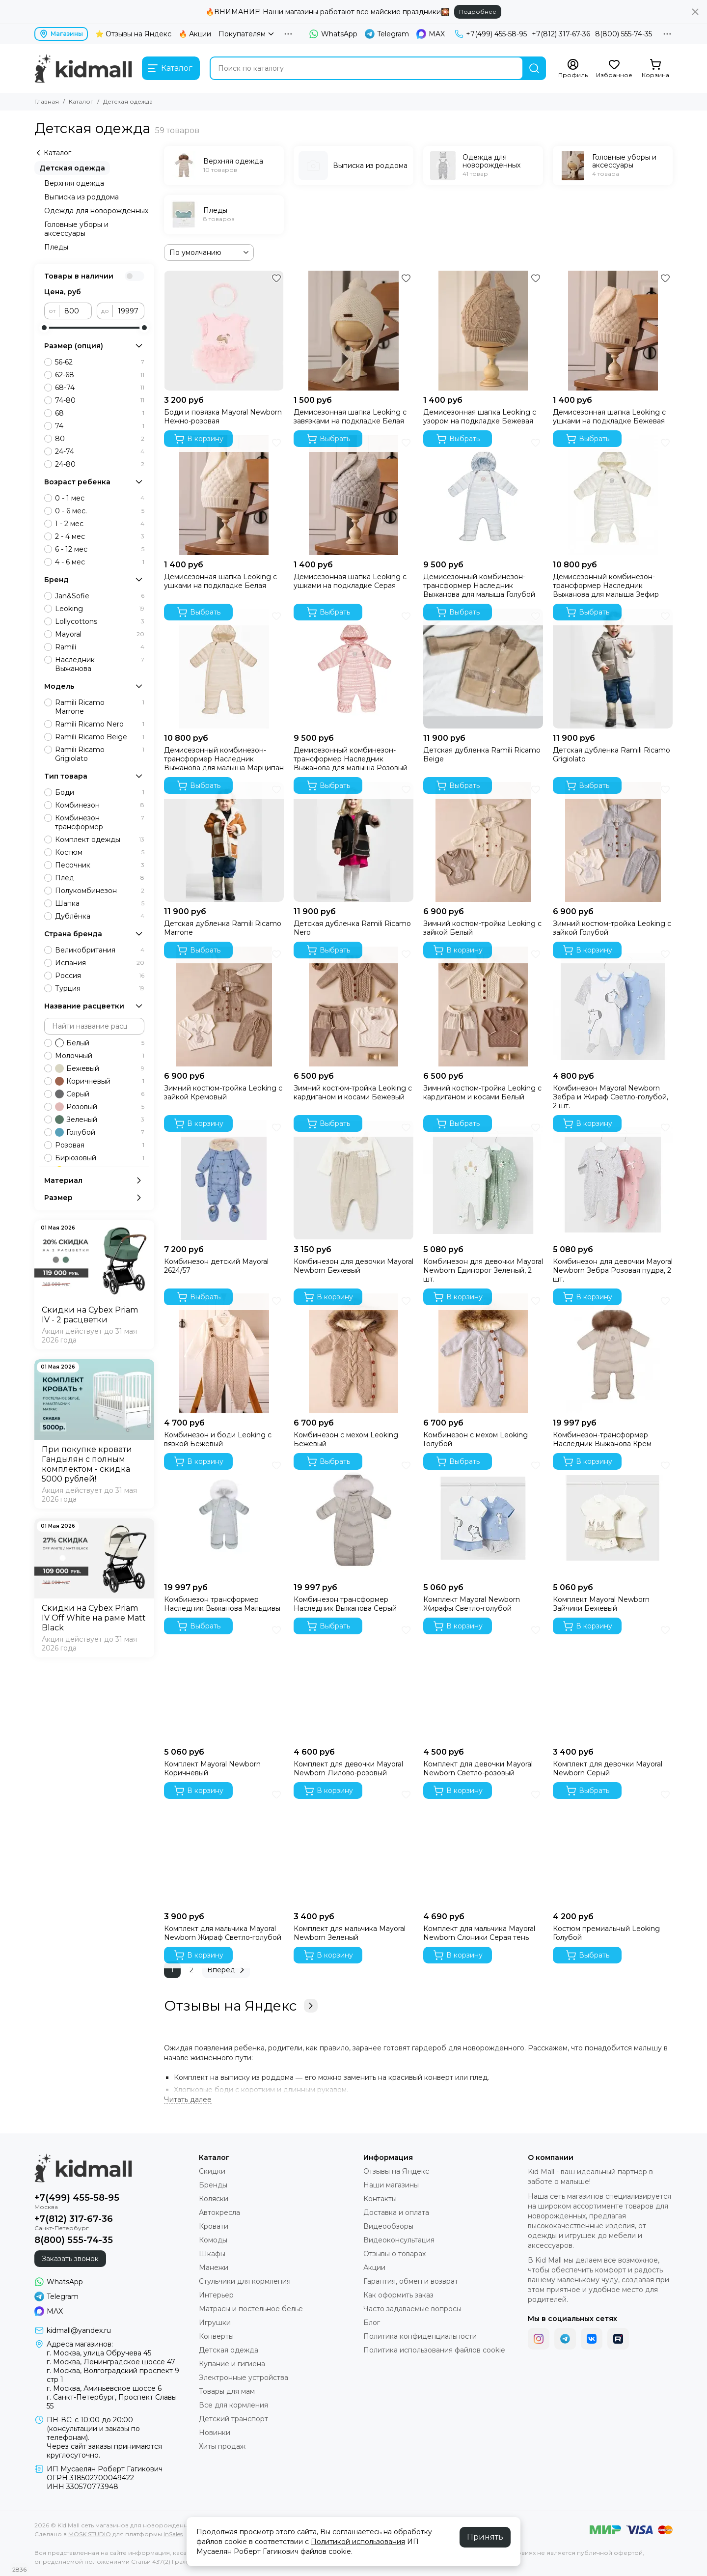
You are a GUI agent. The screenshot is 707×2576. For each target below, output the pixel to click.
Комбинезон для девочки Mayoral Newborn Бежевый (353, 1266)
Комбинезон (99, 805)
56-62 (99, 362)
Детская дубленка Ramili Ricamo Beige (482, 754)
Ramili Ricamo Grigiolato (99, 754)
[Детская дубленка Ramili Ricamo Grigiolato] (613, 668)
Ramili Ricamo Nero (99, 724)
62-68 (99, 374)
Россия (99, 975)
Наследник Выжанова (99, 664)
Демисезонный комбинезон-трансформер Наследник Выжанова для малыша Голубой (479, 585)
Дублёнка (99, 916)
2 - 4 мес (99, 536)
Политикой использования (358, 2541)
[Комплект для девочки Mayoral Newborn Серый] (613, 1682)
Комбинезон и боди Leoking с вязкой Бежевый (218, 1439)
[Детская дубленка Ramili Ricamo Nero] (353, 842)
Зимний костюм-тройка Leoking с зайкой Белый (482, 928)
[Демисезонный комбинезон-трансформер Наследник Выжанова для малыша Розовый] (353, 668)
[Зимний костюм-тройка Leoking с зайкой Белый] (483, 842)
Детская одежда (72, 168)
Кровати (213, 2226)
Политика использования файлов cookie (434, 2350)
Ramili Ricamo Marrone (99, 707)
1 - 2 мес (99, 523)
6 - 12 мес (99, 549)
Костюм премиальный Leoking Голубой (606, 1933)
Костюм (99, 852)
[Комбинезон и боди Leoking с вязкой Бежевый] (224, 1353)
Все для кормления (233, 2405)
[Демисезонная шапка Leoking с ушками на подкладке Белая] (224, 495)
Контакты (380, 2198)
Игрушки (215, 2322)
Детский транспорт (233, 2418)
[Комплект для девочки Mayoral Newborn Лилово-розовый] (353, 1682)
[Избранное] (614, 68)
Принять (485, 2537)
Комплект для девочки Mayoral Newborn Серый (607, 1768)
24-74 (99, 451)
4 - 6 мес (99, 562)
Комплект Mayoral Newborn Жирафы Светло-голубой (471, 1604)
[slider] (44, 328)
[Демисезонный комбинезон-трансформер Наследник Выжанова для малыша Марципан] (224, 668)
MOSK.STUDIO (89, 2534)
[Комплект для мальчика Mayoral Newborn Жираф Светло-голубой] (224, 1847)
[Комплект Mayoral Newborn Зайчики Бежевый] (613, 1518)
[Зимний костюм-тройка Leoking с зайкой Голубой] (613, 842)
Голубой (99, 1132)
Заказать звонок (70, 2258)
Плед (99, 877)
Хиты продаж (222, 2446)
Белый (99, 1042)
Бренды (213, 2185)
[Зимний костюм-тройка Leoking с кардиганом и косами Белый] (483, 1006)
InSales (173, 2534)
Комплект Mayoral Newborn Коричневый (212, 1768)
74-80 (99, 400)
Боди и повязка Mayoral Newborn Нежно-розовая (223, 416)
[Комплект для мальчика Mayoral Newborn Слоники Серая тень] (483, 1847)
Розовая (99, 1145)
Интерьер (216, 2295)
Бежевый (99, 1068)
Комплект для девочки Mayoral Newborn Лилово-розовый (348, 1768)
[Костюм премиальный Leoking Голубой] (613, 1847)
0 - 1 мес (99, 498)
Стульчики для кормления (245, 2281)
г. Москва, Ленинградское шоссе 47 (111, 2361)
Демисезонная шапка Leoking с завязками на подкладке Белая (350, 416)
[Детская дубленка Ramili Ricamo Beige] (483, 668)
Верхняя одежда (74, 183)
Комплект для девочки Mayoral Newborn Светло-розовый (478, 1768)
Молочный (99, 1055)
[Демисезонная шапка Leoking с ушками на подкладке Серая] (353, 495)
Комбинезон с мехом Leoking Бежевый (346, 1439)
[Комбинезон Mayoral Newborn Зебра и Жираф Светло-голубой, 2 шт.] (613, 1006)
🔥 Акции (195, 33)
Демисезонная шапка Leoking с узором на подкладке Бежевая (479, 416)
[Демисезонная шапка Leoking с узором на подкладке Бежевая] (483, 331)
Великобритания (99, 950)
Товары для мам (227, 2391)
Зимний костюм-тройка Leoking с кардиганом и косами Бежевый (353, 1092)
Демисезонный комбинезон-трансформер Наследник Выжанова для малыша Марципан (224, 759)
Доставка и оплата (396, 2212)
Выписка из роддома (81, 197)
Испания (99, 962)
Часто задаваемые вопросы (412, 2308)
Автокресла (219, 2212)
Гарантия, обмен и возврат (410, 2281)
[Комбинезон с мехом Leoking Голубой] (483, 1353)
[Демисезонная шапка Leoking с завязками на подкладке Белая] (353, 331)
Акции (374, 2267)
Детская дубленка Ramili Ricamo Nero (352, 928)
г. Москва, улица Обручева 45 (99, 2353)
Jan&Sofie (99, 595)
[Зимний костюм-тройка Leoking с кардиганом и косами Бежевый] (353, 1006)
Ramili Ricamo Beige (99, 736)
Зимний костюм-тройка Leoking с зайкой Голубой (612, 928)
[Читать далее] (188, 2099)
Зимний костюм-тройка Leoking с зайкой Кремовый (223, 1092)
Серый (99, 1094)
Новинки (214, 2432)
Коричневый (99, 1081)
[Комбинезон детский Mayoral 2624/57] (224, 1180)
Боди (99, 792)
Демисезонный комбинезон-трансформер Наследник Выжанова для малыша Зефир (606, 585)
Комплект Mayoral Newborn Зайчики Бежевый (601, 1604)
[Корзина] (655, 68)
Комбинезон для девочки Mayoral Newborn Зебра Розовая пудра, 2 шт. (613, 1270)
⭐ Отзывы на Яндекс (133, 33)
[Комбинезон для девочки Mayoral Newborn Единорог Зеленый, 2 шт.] (483, 1180)
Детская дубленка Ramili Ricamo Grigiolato (611, 754)
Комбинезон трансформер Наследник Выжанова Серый (345, 1604)
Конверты (216, 2336)
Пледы (56, 247)
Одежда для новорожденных (96, 210)
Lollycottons (99, 621)
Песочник (99, 865)
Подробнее (477, 11)
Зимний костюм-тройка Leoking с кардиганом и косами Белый (482, 1092)
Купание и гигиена (232, 2363)
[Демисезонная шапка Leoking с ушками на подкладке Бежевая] (613, 331)
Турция (99, 988)
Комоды (213, 2240)
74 (99, 425)
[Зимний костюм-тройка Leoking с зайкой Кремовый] (224, 1006)
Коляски (213, 2198)
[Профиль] (573, 68)
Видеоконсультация (399, 2240)
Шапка (99, 903)
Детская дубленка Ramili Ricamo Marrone (222, 928)
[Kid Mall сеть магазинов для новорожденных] (83, 68)
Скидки (212, 2171)
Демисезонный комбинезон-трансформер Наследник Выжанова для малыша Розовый (351, 759)
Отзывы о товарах (394, 2253)
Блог (371, 2322)
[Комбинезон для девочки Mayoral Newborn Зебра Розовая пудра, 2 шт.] (613, 1180)
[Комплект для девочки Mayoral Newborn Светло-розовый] (483, 1682)
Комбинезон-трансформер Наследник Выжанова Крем (602, 1439)
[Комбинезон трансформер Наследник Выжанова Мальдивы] (224, 1518)
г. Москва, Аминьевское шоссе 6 (104, 2388)
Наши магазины (391, 2185)
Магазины (61, 33)
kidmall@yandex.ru (79, 2330)
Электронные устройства (243, 2377)
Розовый (99, 1106)
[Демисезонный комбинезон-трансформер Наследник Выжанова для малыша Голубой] (483, 495)
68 (99, 413)
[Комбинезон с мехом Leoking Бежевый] (353, 1353)
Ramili (99, 647)
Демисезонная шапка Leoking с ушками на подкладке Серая (350, 581)
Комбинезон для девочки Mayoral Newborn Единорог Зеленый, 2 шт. (483, 1270)
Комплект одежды (99, 839)
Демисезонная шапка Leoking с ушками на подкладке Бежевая (609, 416)
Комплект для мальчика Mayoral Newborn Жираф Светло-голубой (222, 1933)
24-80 (99, 464)
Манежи (213, 2267)
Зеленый (99, 1119)
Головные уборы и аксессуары (76, 229)
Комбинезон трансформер (99, 822)
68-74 (99, 387)
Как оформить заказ (398, 2295)
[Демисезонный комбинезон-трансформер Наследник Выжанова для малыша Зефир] (613, 495)
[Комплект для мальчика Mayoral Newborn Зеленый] (353, 1847)
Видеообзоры (388, 2226)
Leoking (99, 608)
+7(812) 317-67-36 (561, 33)
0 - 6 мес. (99, 510)
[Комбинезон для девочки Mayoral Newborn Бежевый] (353, 1180)
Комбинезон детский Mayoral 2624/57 (216, 1266)
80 (99, 438)
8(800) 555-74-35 (623, 33)
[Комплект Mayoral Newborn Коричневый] (224, 1682)
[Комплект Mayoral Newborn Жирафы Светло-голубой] (483, 1518)
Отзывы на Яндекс (241, 2006)
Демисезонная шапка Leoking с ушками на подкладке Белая (220, 581)
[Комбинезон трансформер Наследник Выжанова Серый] (353, 1518)
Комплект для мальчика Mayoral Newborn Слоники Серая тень (479, 1933)
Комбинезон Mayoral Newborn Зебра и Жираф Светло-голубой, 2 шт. (610, 1097)
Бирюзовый (99, 1157)
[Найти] (534, 68)
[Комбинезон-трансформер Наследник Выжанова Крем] (613, 1353)
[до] (128, 311)
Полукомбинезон (99, 890)
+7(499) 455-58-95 (491, 33)
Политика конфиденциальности (420, 2336)
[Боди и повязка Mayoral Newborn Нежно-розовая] (224, 331)
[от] (75, 311)
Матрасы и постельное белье (251, 2308)
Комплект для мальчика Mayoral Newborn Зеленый (350, 1933)
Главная (46, 101)
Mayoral (99, 634)
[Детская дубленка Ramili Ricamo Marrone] (224, 842)
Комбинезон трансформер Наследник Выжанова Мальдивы (222, 1604)
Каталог (81, 101)
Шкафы (212, 2253)
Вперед (227, 1969)
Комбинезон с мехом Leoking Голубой (475, 1439)
